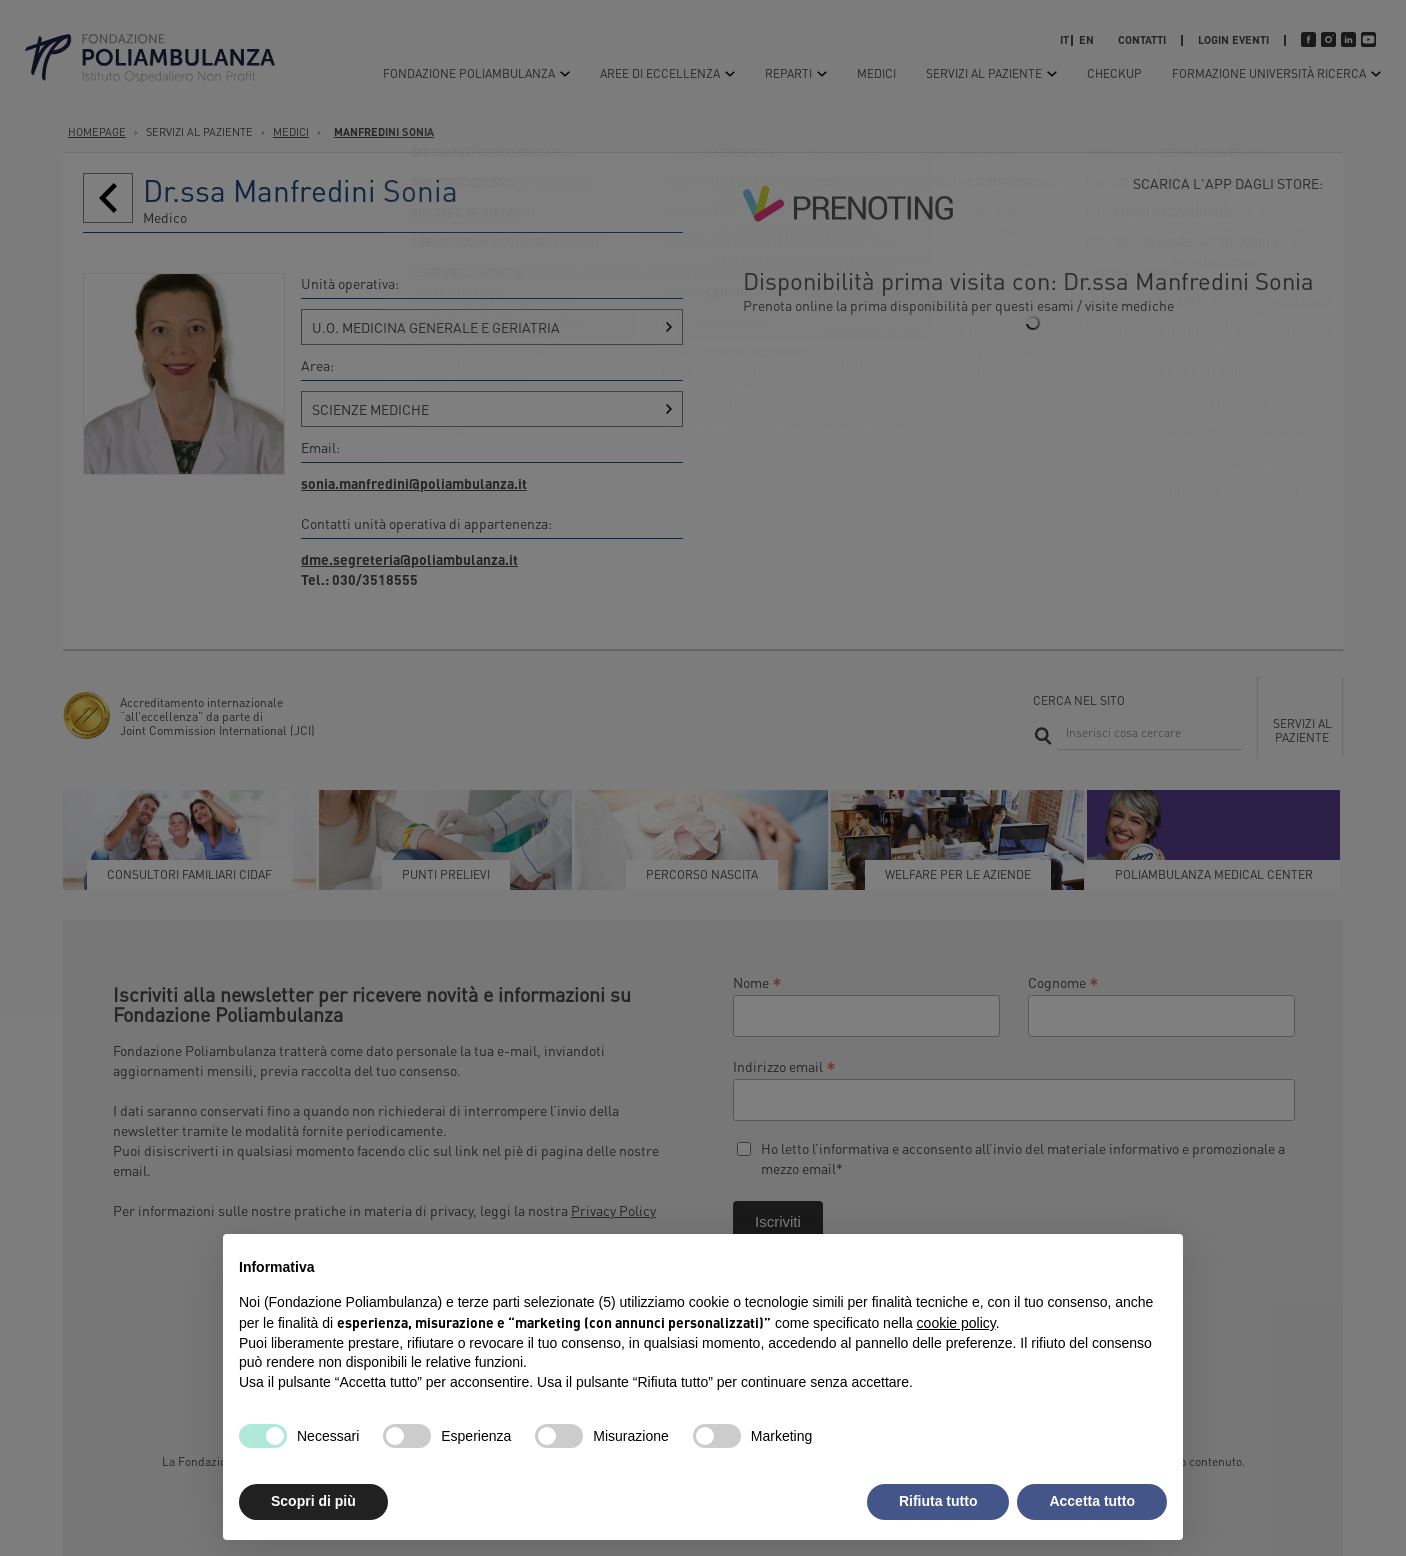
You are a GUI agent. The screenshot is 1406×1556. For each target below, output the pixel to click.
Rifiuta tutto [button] (938, 1501)
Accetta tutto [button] (1092, 1501)
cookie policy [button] (956, 1323)
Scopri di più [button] (313, 1501)
